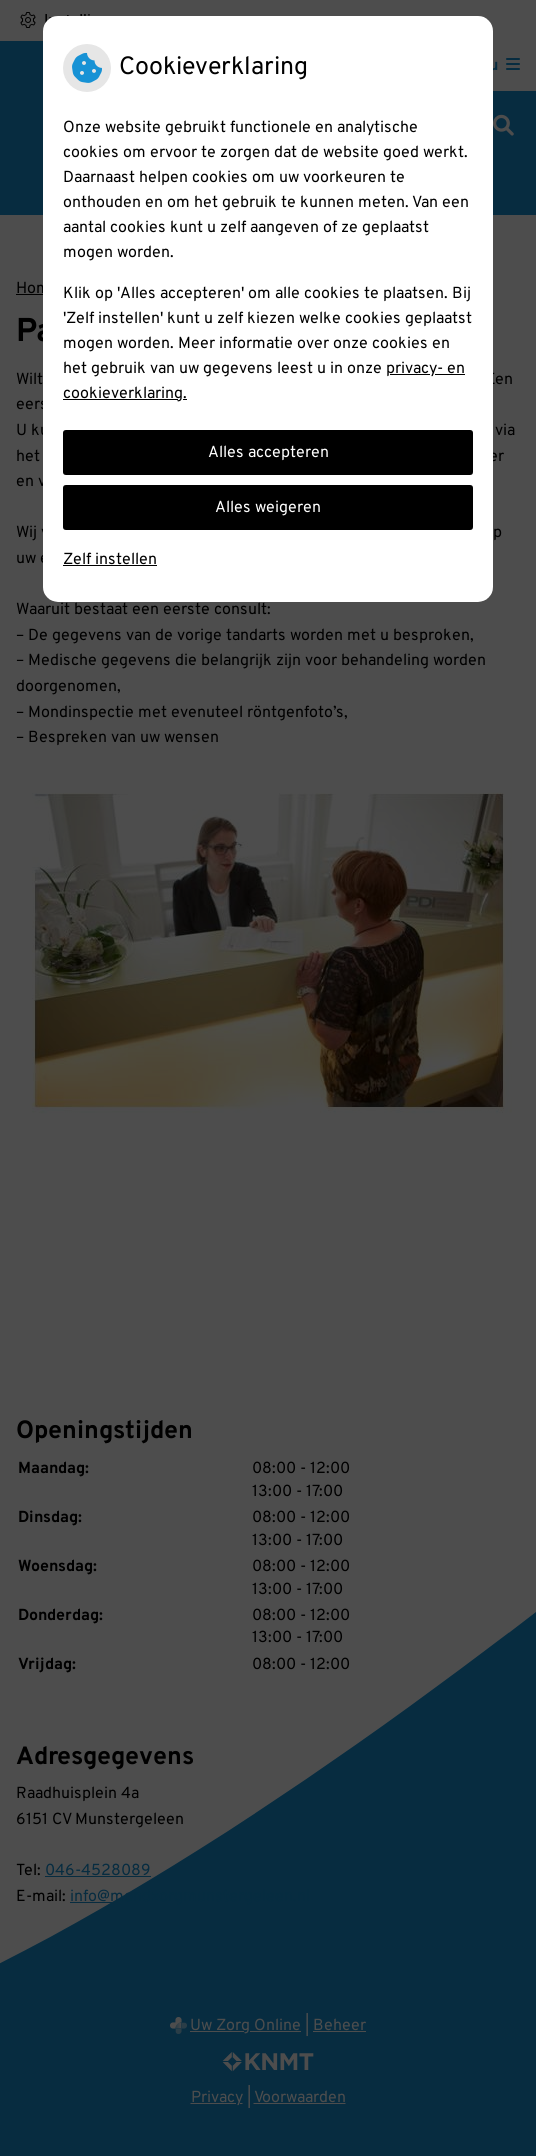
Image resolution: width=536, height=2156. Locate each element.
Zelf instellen (110, 560)
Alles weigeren (268, 508)
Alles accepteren (268, 453)
